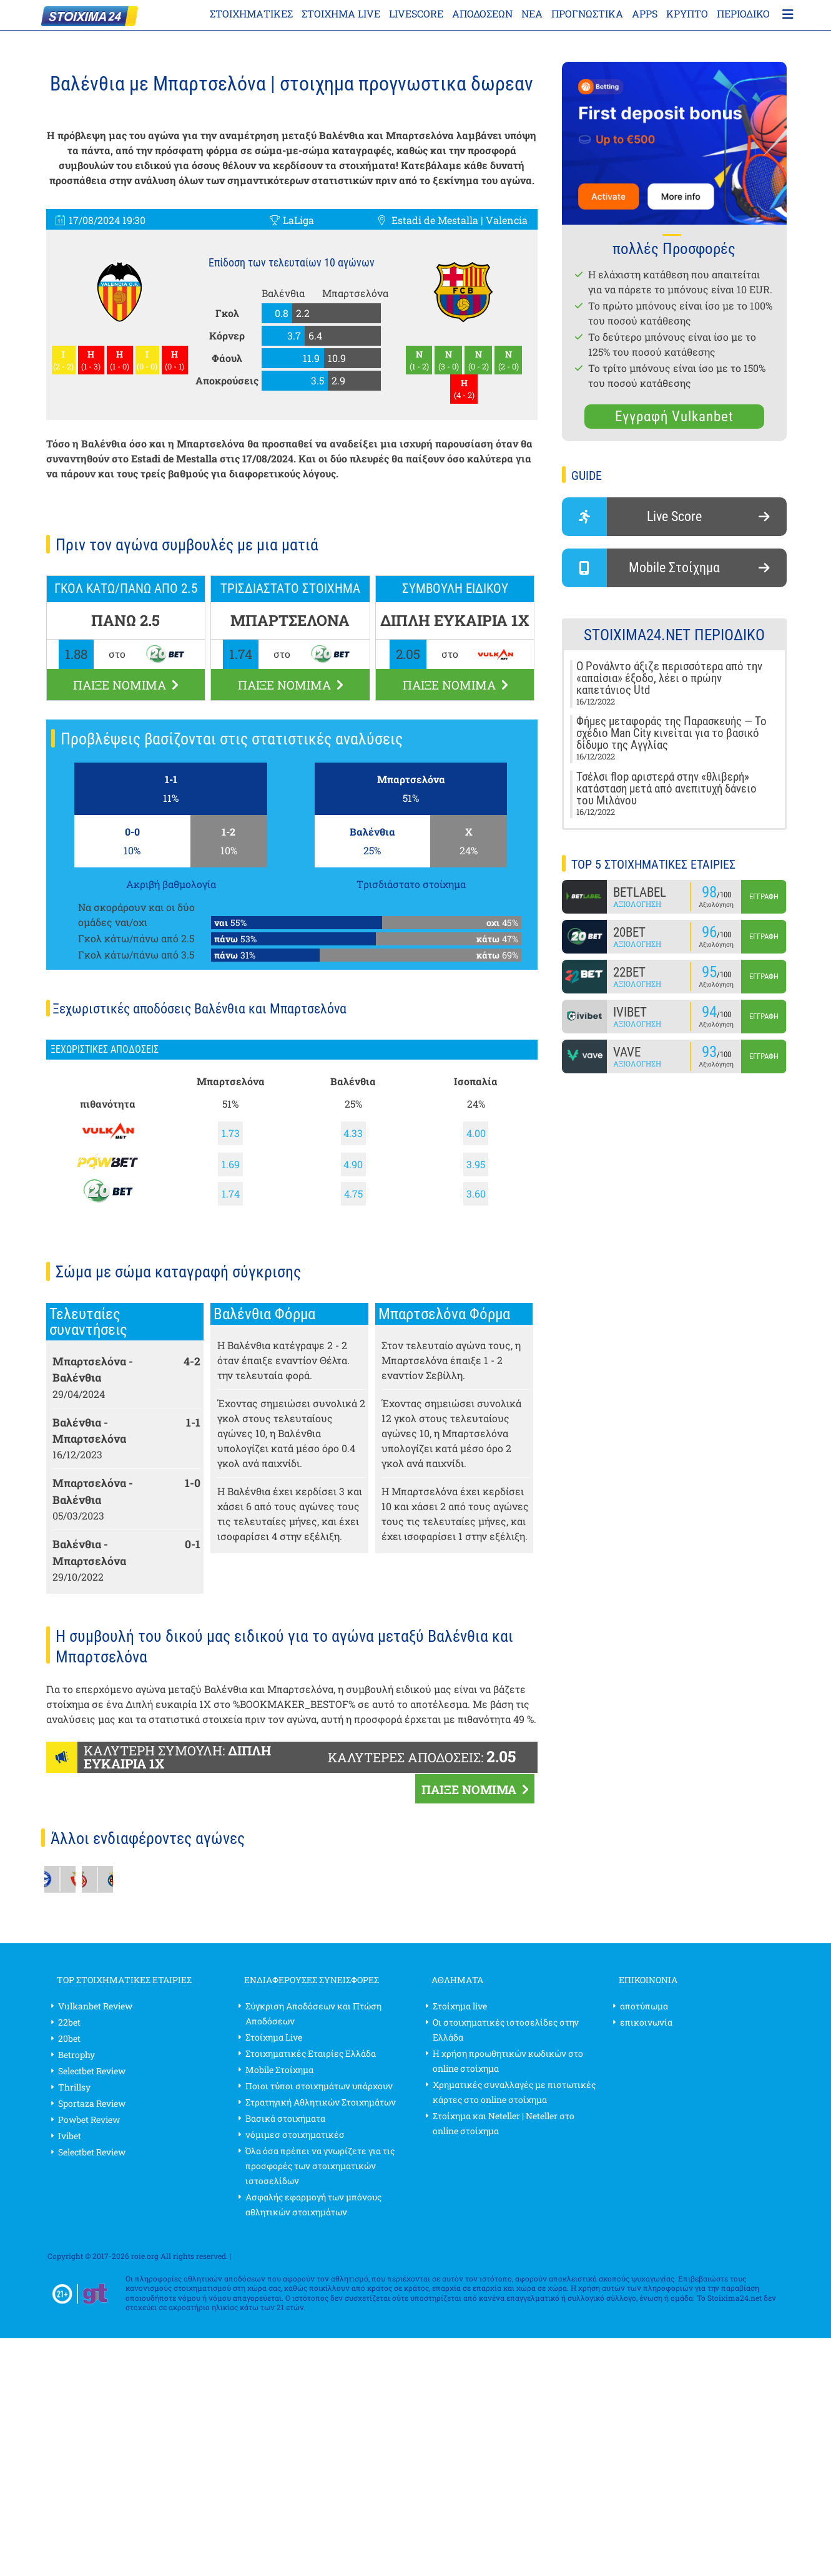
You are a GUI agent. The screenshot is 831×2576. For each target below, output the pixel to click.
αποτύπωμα (644, 2006)
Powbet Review (89, 2119)
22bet (69, 2022)
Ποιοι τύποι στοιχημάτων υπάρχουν (319, 2086)
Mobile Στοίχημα (279, 2070)
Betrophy (76, 2055)
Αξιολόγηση (637, 904)
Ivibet (69, 2136)
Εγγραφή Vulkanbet (674, 416)
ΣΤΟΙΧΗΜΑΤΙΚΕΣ (251, 13)
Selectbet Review (91, 2071)
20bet (69, 2038)
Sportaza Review (91, 2103)
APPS (644, 13)
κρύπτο (687, 13)
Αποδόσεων (482, 13)
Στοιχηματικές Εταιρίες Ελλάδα (310, 2053)
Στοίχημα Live (273, 2037)
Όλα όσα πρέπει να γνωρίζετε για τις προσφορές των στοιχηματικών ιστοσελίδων (320, 2166)
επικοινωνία (646, 2022)
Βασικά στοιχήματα (285, 2118)
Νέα (532, 13)
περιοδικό (743, 13)
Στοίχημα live (341, 13)
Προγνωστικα (587, 13)
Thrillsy (74, 2087)
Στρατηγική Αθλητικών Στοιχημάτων (320, 2102)
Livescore (416, 13)
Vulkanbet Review (95, 2006)
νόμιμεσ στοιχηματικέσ (295, 2134)
